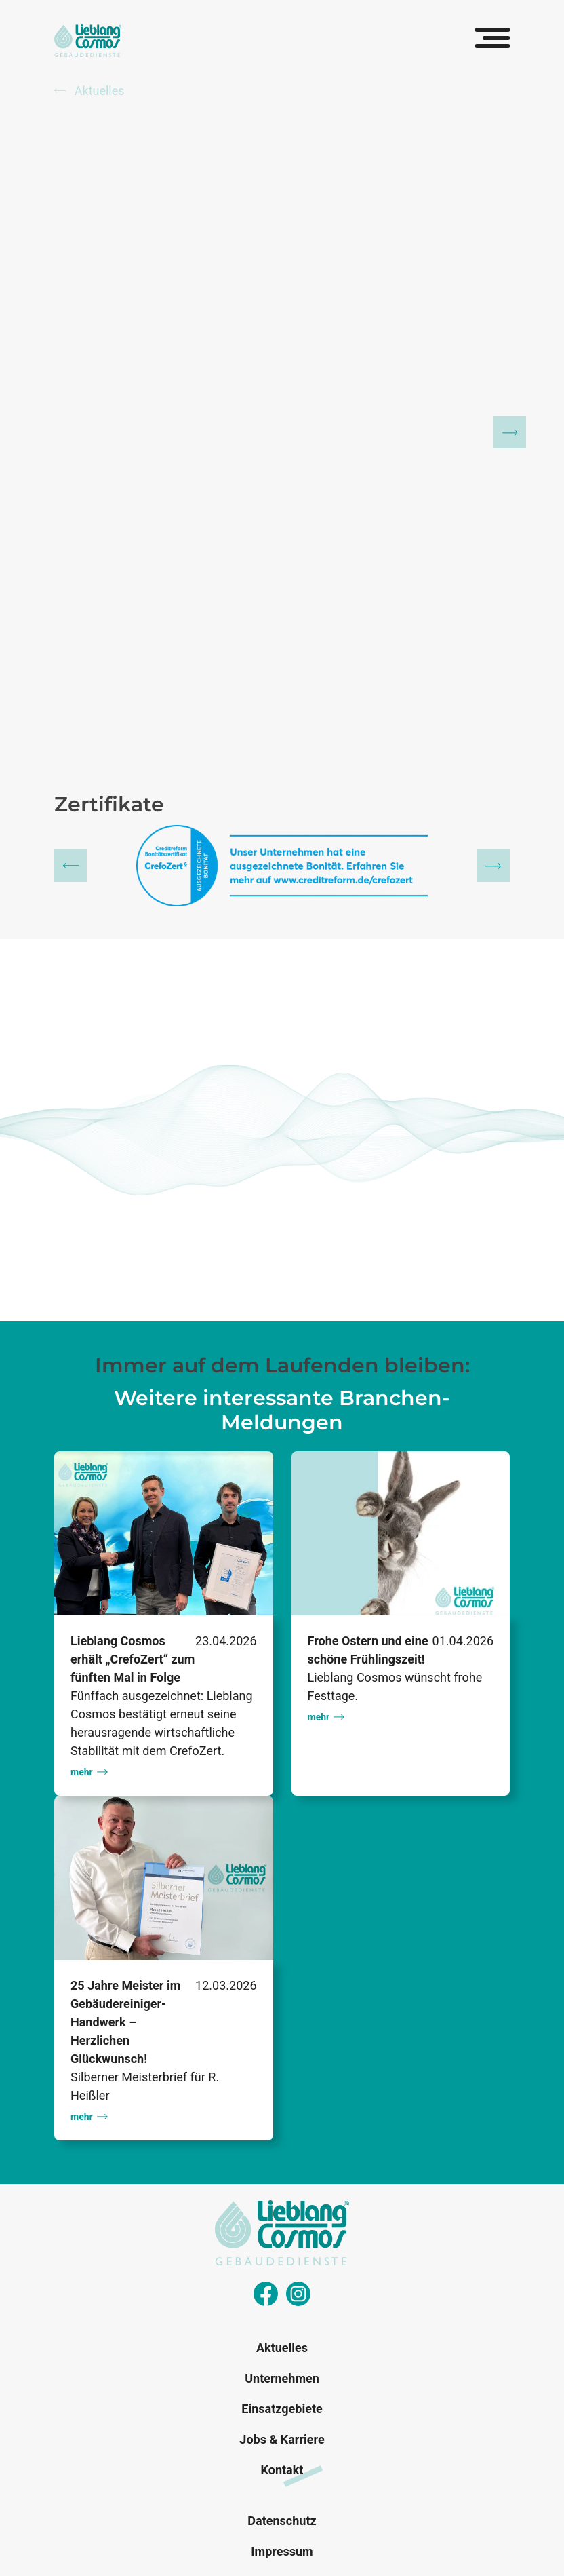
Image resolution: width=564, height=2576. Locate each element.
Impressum (282, 2551)
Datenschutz (281, 2521)
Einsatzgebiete (281, 2409)
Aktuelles (89, 90)
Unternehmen (282, 2378)
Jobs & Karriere (281, 2439)
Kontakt (282, 2470)
